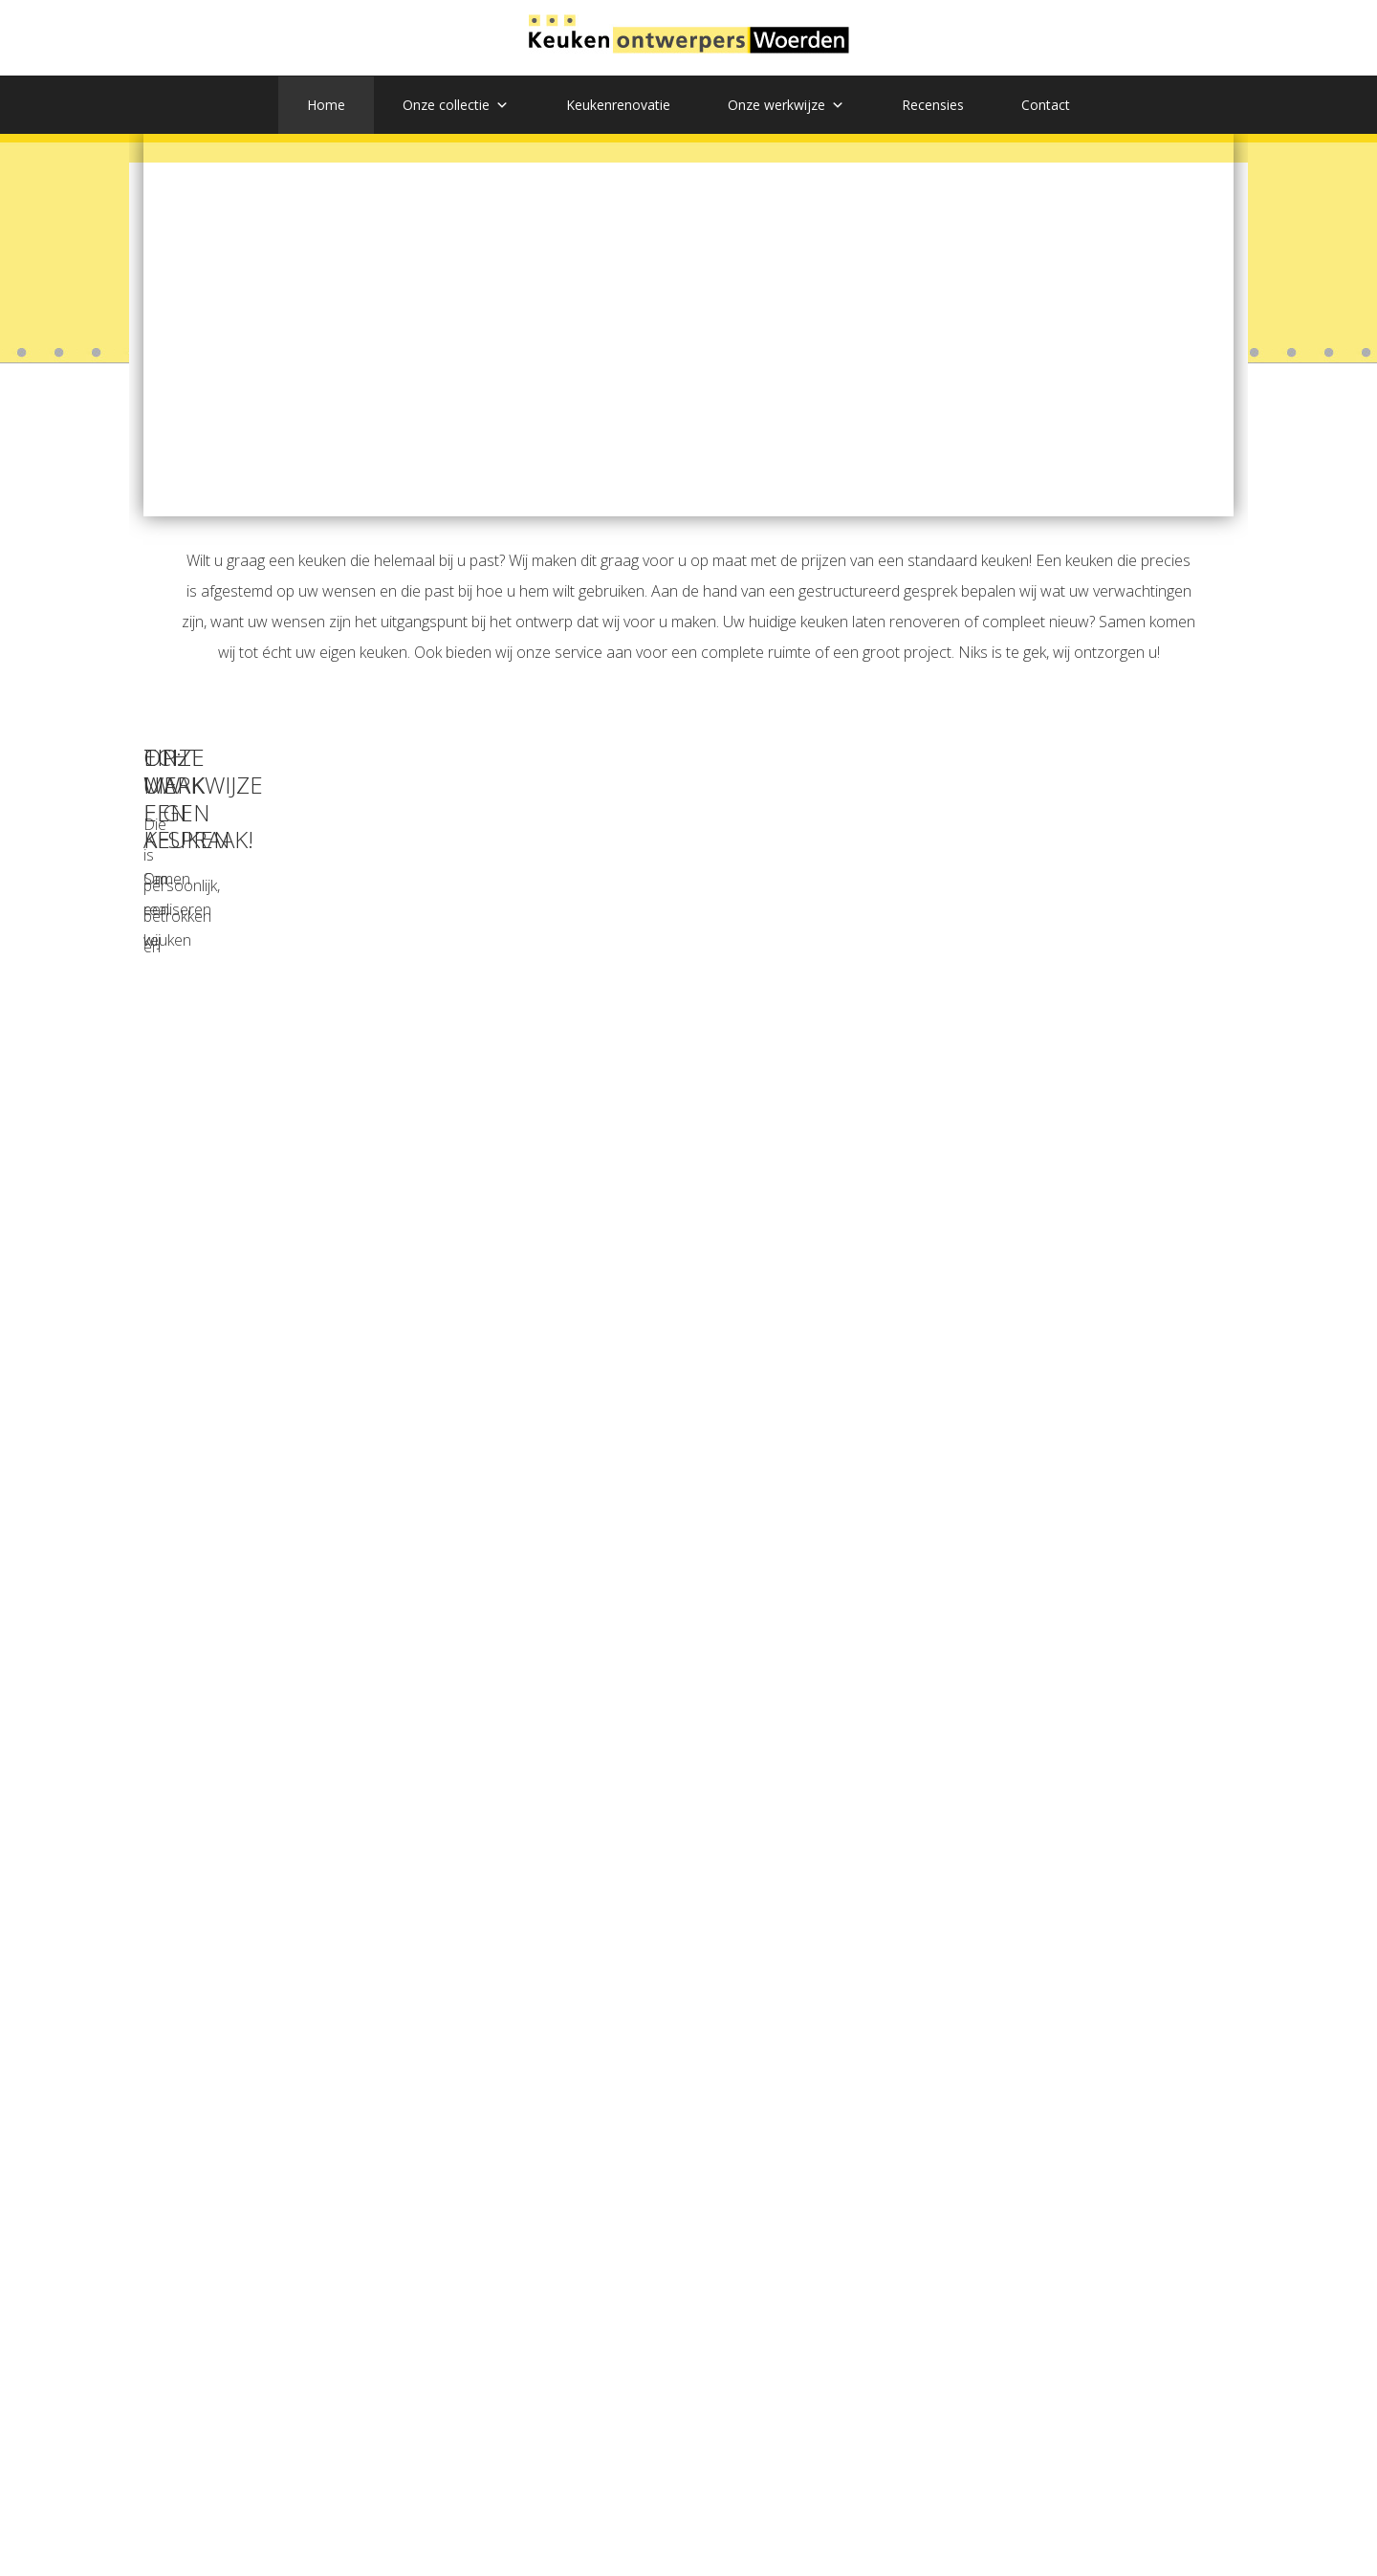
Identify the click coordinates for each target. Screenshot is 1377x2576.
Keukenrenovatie (618, 105)
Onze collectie (456, 105)
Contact (1045, 105)
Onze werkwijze (786, 105)
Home (326, 105)
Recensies (933, 105)
